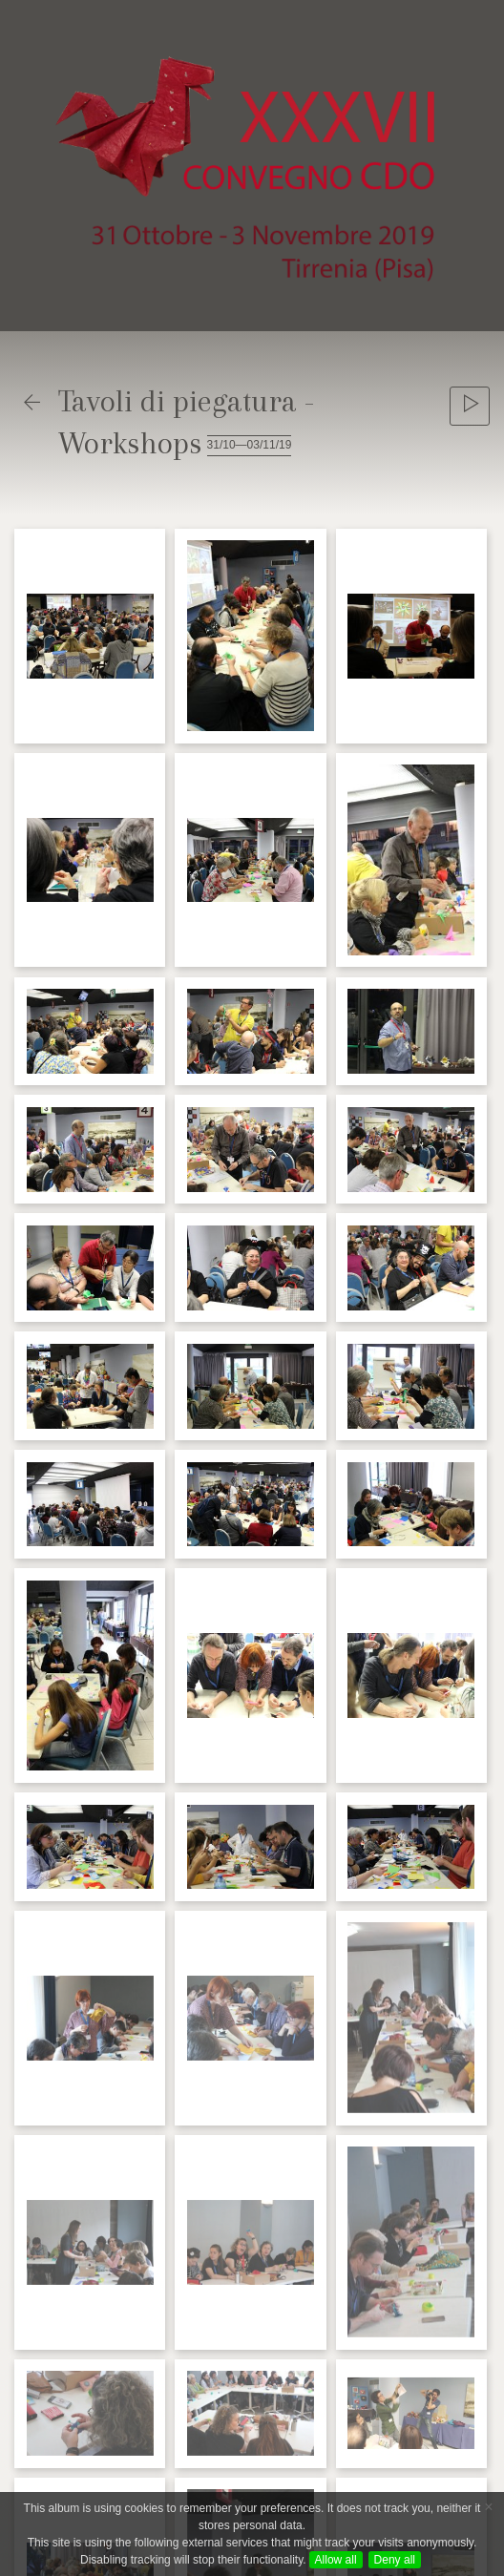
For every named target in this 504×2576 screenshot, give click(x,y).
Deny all (394, 2559)
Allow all (336, 2559)
